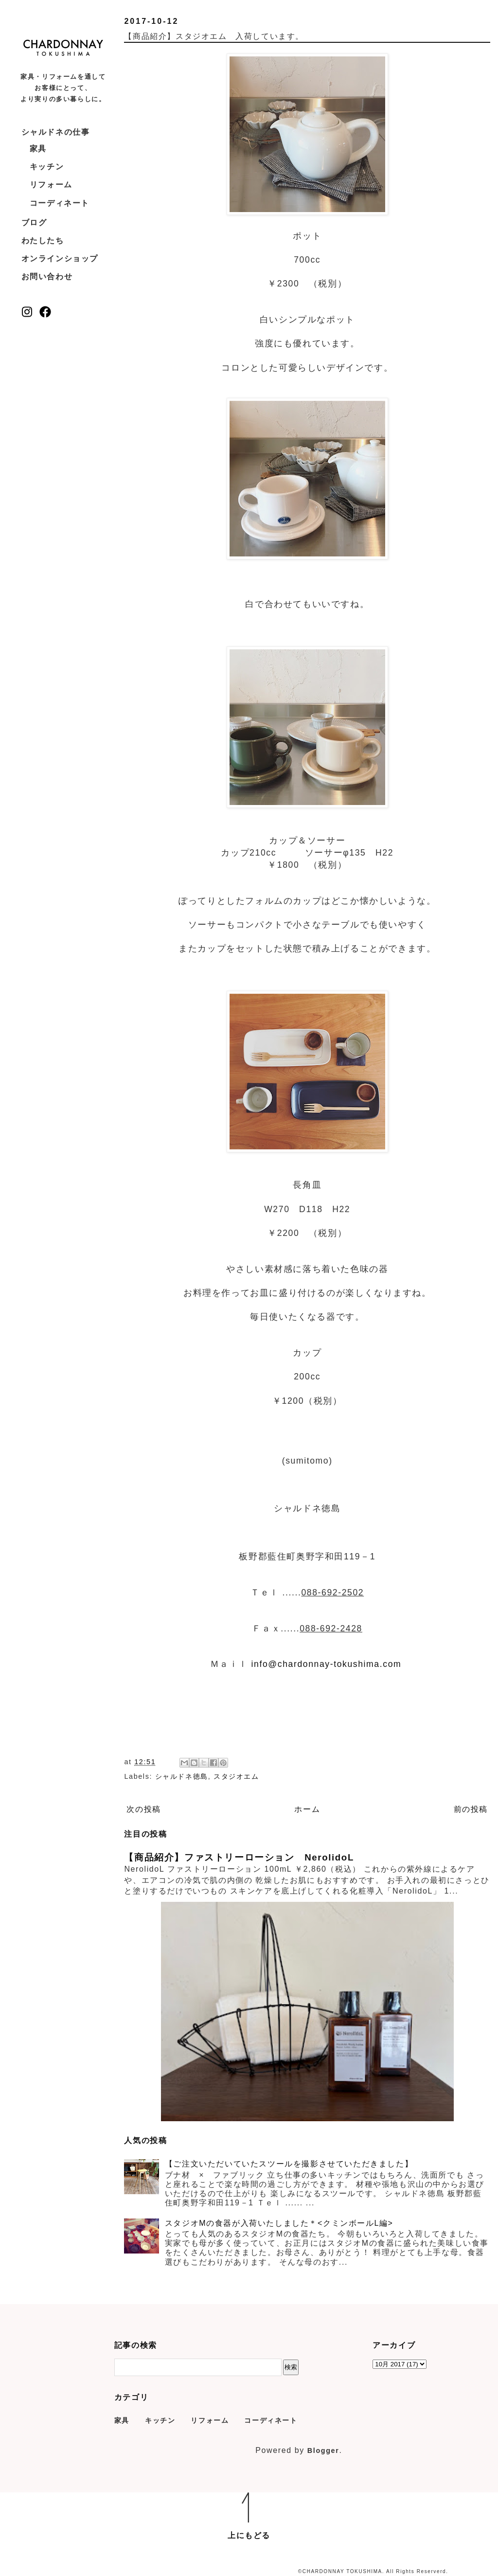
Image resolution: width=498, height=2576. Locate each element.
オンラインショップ (59, 258)
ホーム (307, 1809)
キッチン (47, 166)
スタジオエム (236, 1776)
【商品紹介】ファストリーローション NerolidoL (239, 1857)
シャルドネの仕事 (55, 132)
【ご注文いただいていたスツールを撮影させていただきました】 (289, 2164)
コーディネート (59, 203)
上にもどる (249, 2535)
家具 (38, 148)
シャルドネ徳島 (181, 1776)
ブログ (34, 222)
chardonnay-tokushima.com (340, 1664)
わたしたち (42, 240)
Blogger (323, 2450)
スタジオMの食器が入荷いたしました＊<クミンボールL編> (279, 2223)
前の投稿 (471, 1809)
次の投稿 (143, 1809)
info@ (264, 1664)
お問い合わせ (47, 276)
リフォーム (51, 184)
